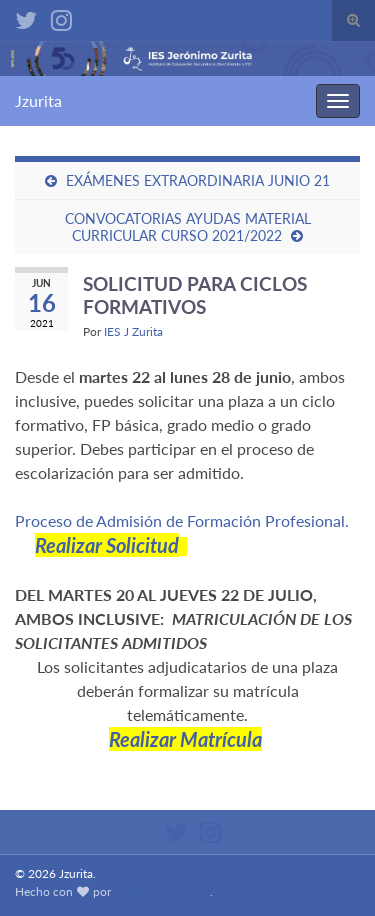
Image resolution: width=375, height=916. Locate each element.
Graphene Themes (162, 891)
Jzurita (38, 100)
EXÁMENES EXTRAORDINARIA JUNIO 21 (198, 180)
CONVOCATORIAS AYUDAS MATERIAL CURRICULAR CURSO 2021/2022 (188, 227)
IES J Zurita (133, 331)
